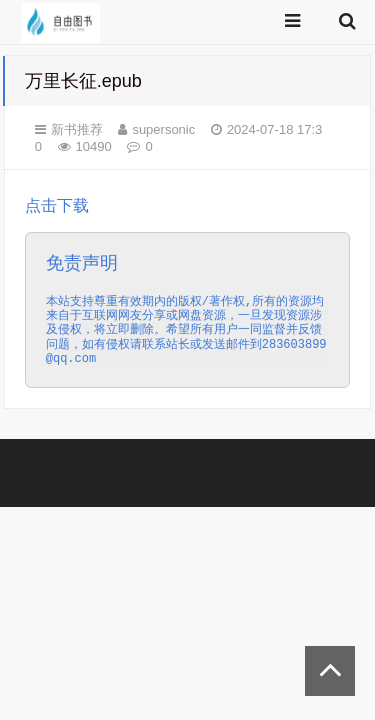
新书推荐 (77, 129)
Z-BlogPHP (164, 485)
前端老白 (298, 485)
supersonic (163, 129)
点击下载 (188, 292)
